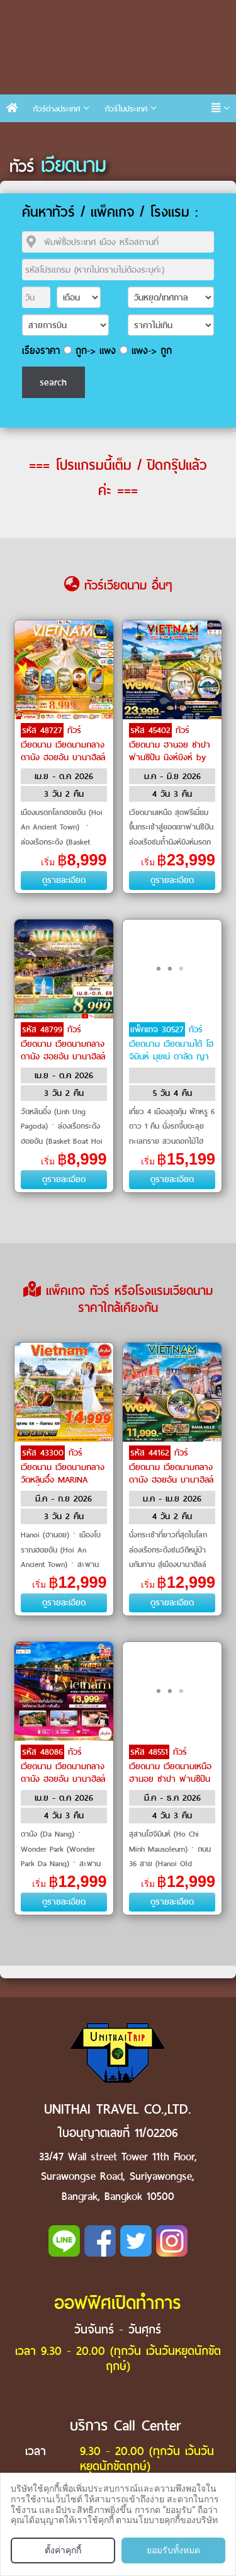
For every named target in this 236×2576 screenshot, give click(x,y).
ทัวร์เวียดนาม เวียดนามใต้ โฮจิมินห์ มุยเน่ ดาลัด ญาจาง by (171, 1049)
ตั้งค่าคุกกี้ (63, 2550)
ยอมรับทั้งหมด (173, 2550)
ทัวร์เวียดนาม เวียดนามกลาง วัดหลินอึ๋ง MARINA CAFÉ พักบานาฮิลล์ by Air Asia (62, 1478)
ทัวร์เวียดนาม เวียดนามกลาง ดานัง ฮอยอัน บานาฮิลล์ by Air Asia (171, 1472)
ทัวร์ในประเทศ (126, 108)
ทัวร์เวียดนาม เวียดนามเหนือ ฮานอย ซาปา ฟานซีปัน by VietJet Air (170, 1772)
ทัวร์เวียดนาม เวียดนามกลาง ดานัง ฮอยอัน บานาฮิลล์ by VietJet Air (63, 750)
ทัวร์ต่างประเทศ (56, 108)
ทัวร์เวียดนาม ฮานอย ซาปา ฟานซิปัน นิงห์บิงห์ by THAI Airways (169, 750)
